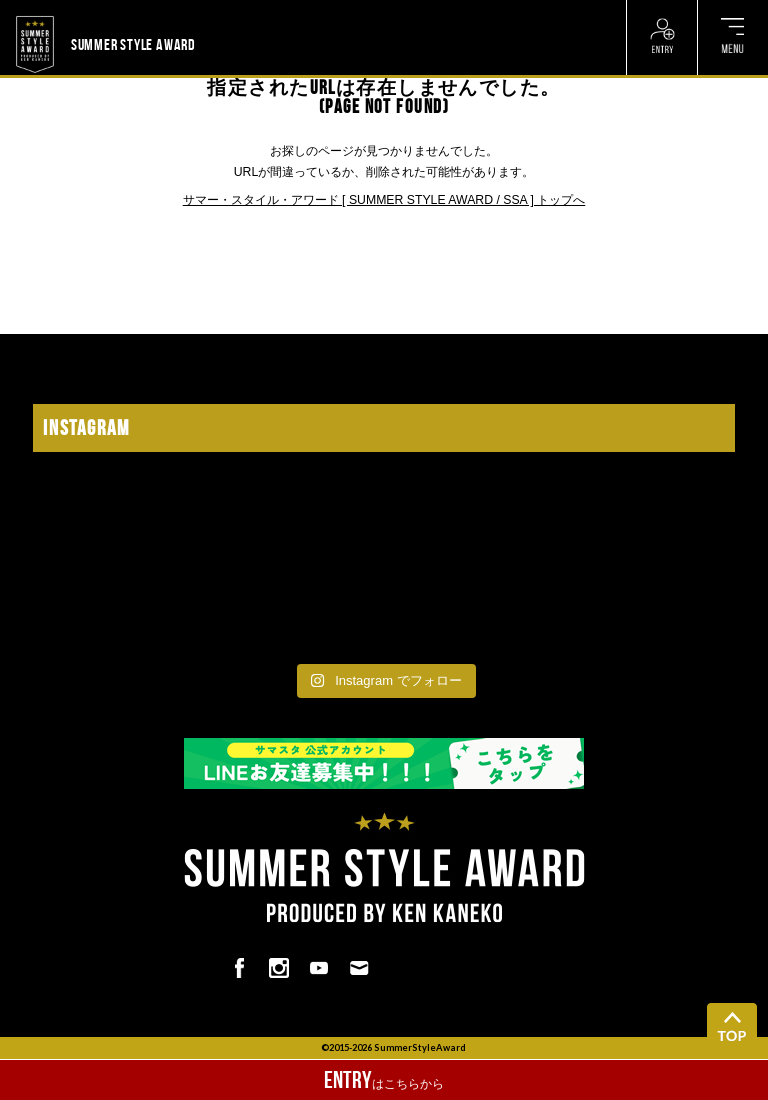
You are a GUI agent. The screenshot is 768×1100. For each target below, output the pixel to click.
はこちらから (384, 1080)
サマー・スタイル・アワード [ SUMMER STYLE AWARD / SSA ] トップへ (384, 200)
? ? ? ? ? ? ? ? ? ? (245, 12)
